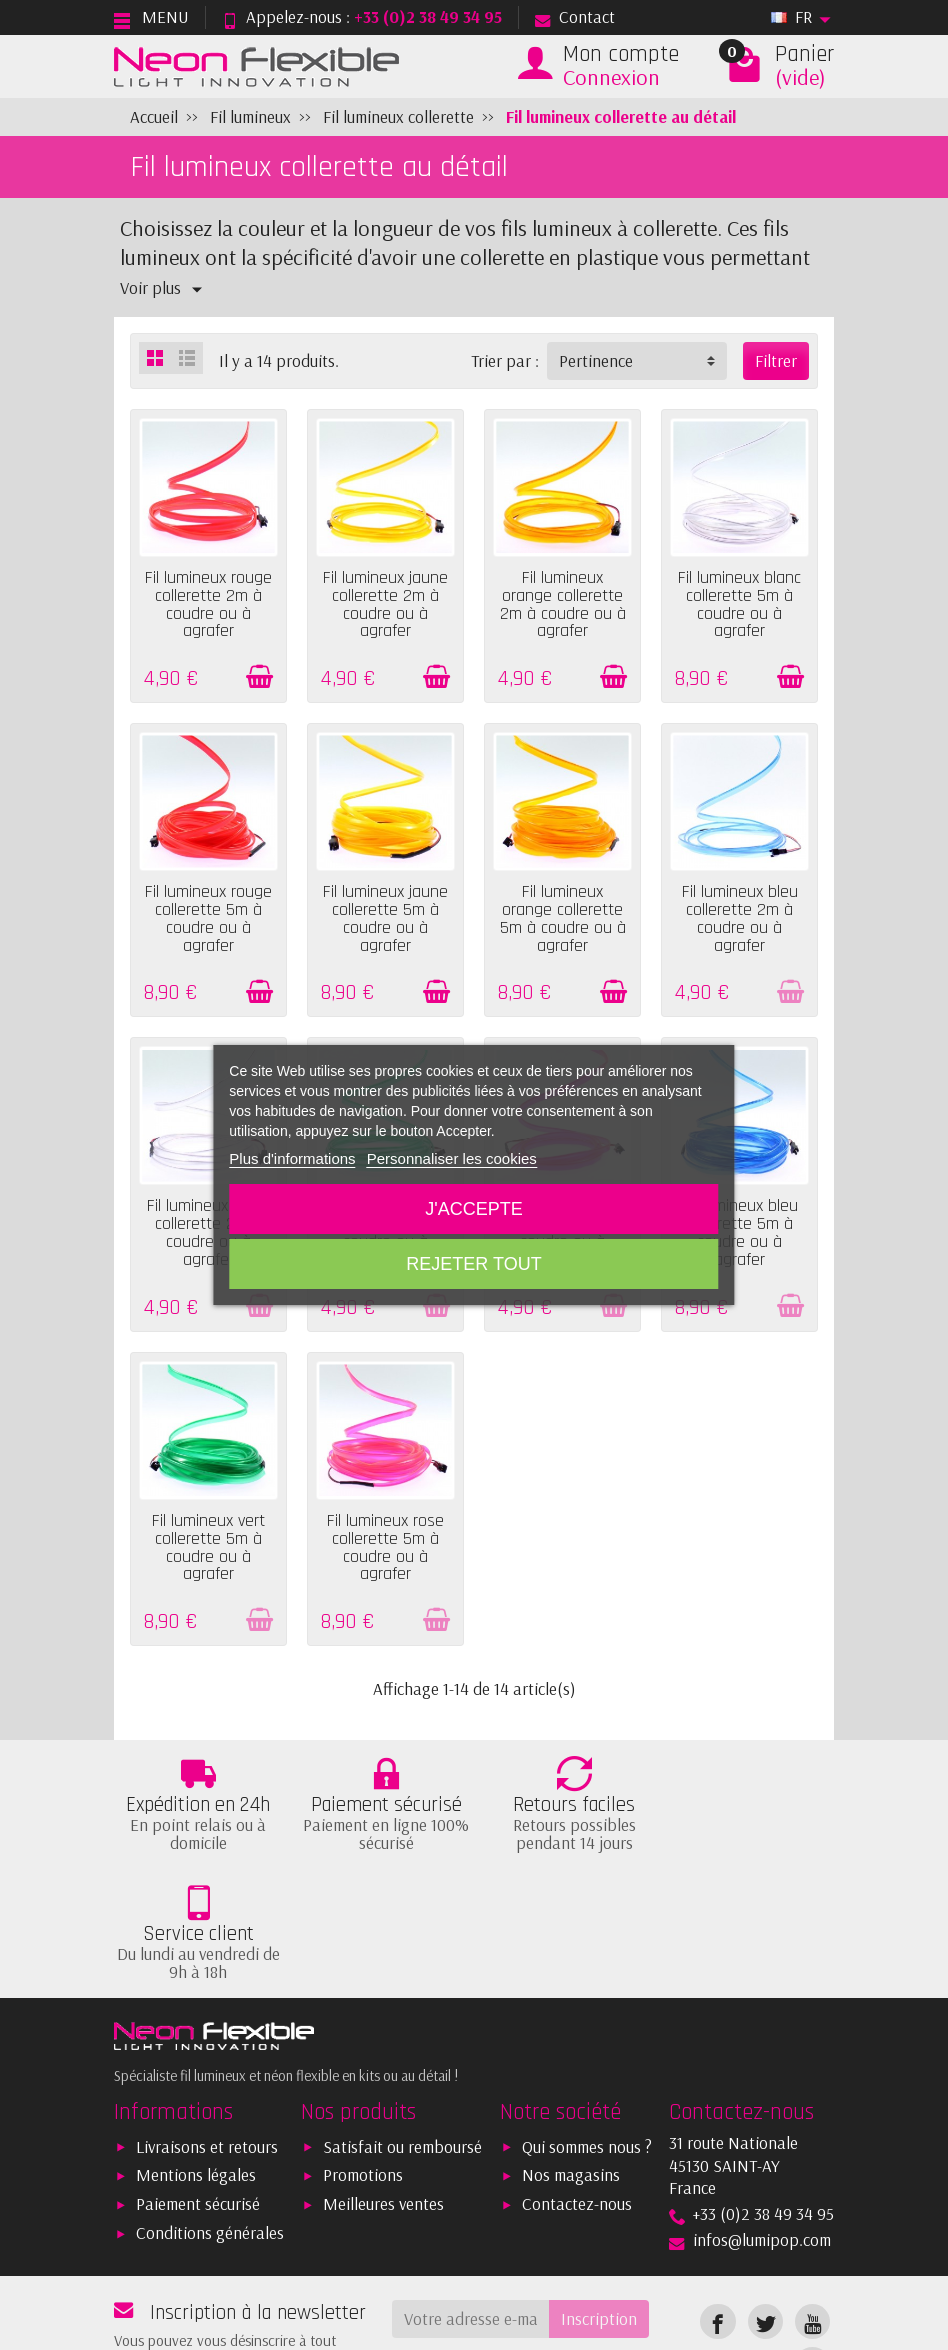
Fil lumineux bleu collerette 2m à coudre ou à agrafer (740, 918)
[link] (717, 2214)
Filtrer (776, 360)
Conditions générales (210, 2126)
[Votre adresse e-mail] (471, 2212)
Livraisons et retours (207, 2039)
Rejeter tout (473, 1264)
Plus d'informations (292, 1158)
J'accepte (473, 1209)
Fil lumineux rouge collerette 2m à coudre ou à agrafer (208, 604)
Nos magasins (571, 2068)
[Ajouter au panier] (259, 677)
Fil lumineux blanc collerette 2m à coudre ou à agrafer (208, 1232)
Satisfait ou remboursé (402, 2039)
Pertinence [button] (596, 360)
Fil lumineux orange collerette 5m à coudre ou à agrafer (563, 918)
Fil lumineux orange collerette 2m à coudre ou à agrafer (563, 604)
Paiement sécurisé (198, 2097)
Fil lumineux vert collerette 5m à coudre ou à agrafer (208, 1547)
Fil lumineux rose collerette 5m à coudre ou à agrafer (385, 1547)
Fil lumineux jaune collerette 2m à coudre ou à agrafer (385, 604)
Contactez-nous (577, 2097)
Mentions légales (196, 2068)
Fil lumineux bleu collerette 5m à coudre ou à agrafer (740, 1232)
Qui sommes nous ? (587, 2039)
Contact (575, 16)
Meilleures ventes (383, 2097)
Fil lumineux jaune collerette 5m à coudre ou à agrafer (385, 918)
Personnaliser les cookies (452, 1158)
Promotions (363, 2068)
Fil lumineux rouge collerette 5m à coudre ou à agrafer (208, 918)
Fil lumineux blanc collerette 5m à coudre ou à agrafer (739, 604)
